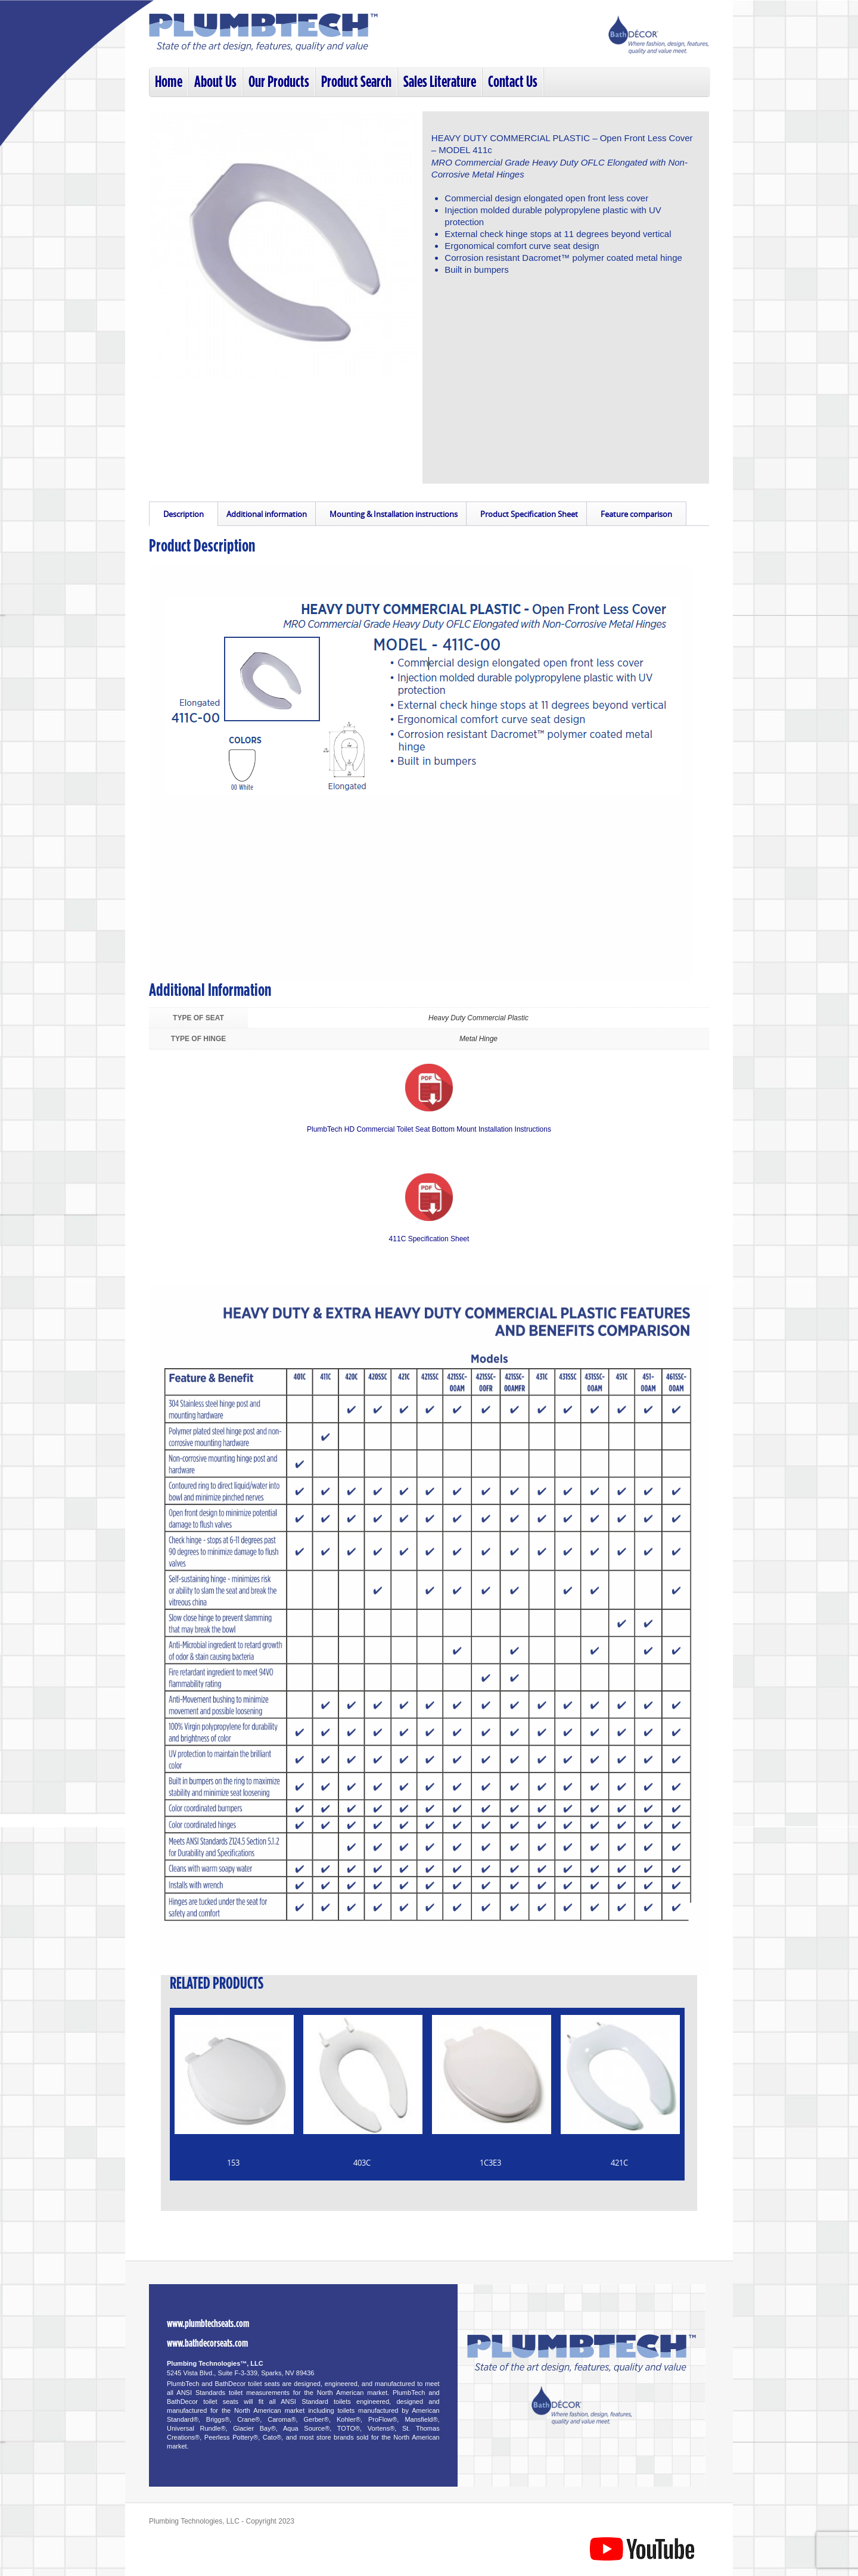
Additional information (266, 514)
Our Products (278, 82)
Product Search (356, 82)
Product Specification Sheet (529, 514)
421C (619, 2162)
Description (183, 514)
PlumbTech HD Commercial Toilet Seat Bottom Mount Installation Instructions (429, 1129)
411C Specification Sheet (429, 1239)
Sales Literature (439, 82)
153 (233, 2162)
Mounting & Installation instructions (393, 514)
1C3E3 (490, 2162)
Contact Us (512, 82)
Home (168, 82)
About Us (215, 82)
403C (362, 2162)
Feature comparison (636, 514)
